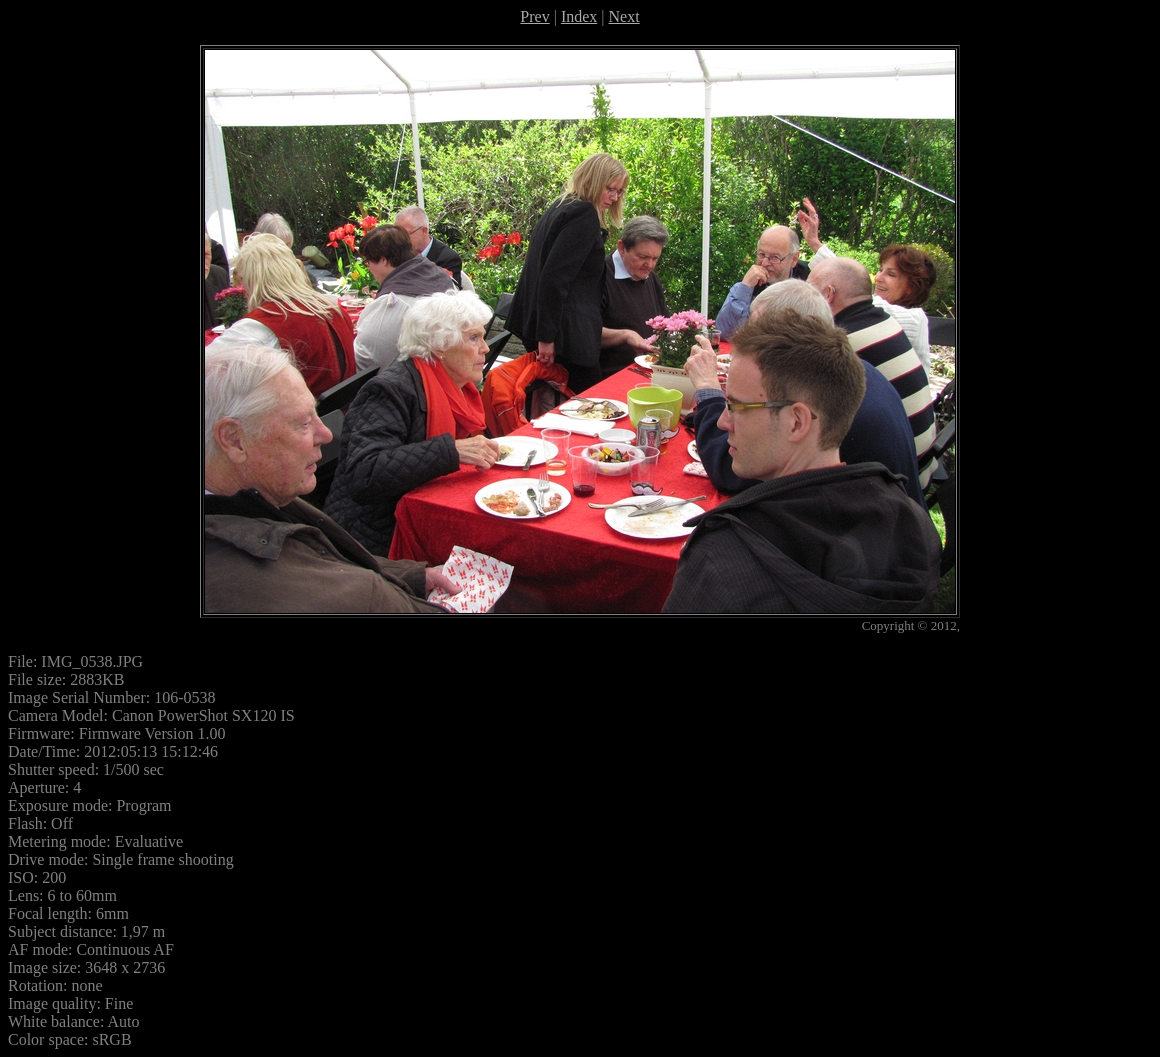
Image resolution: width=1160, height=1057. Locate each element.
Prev (534, 16)
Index (579, 16)
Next (624, 16)
